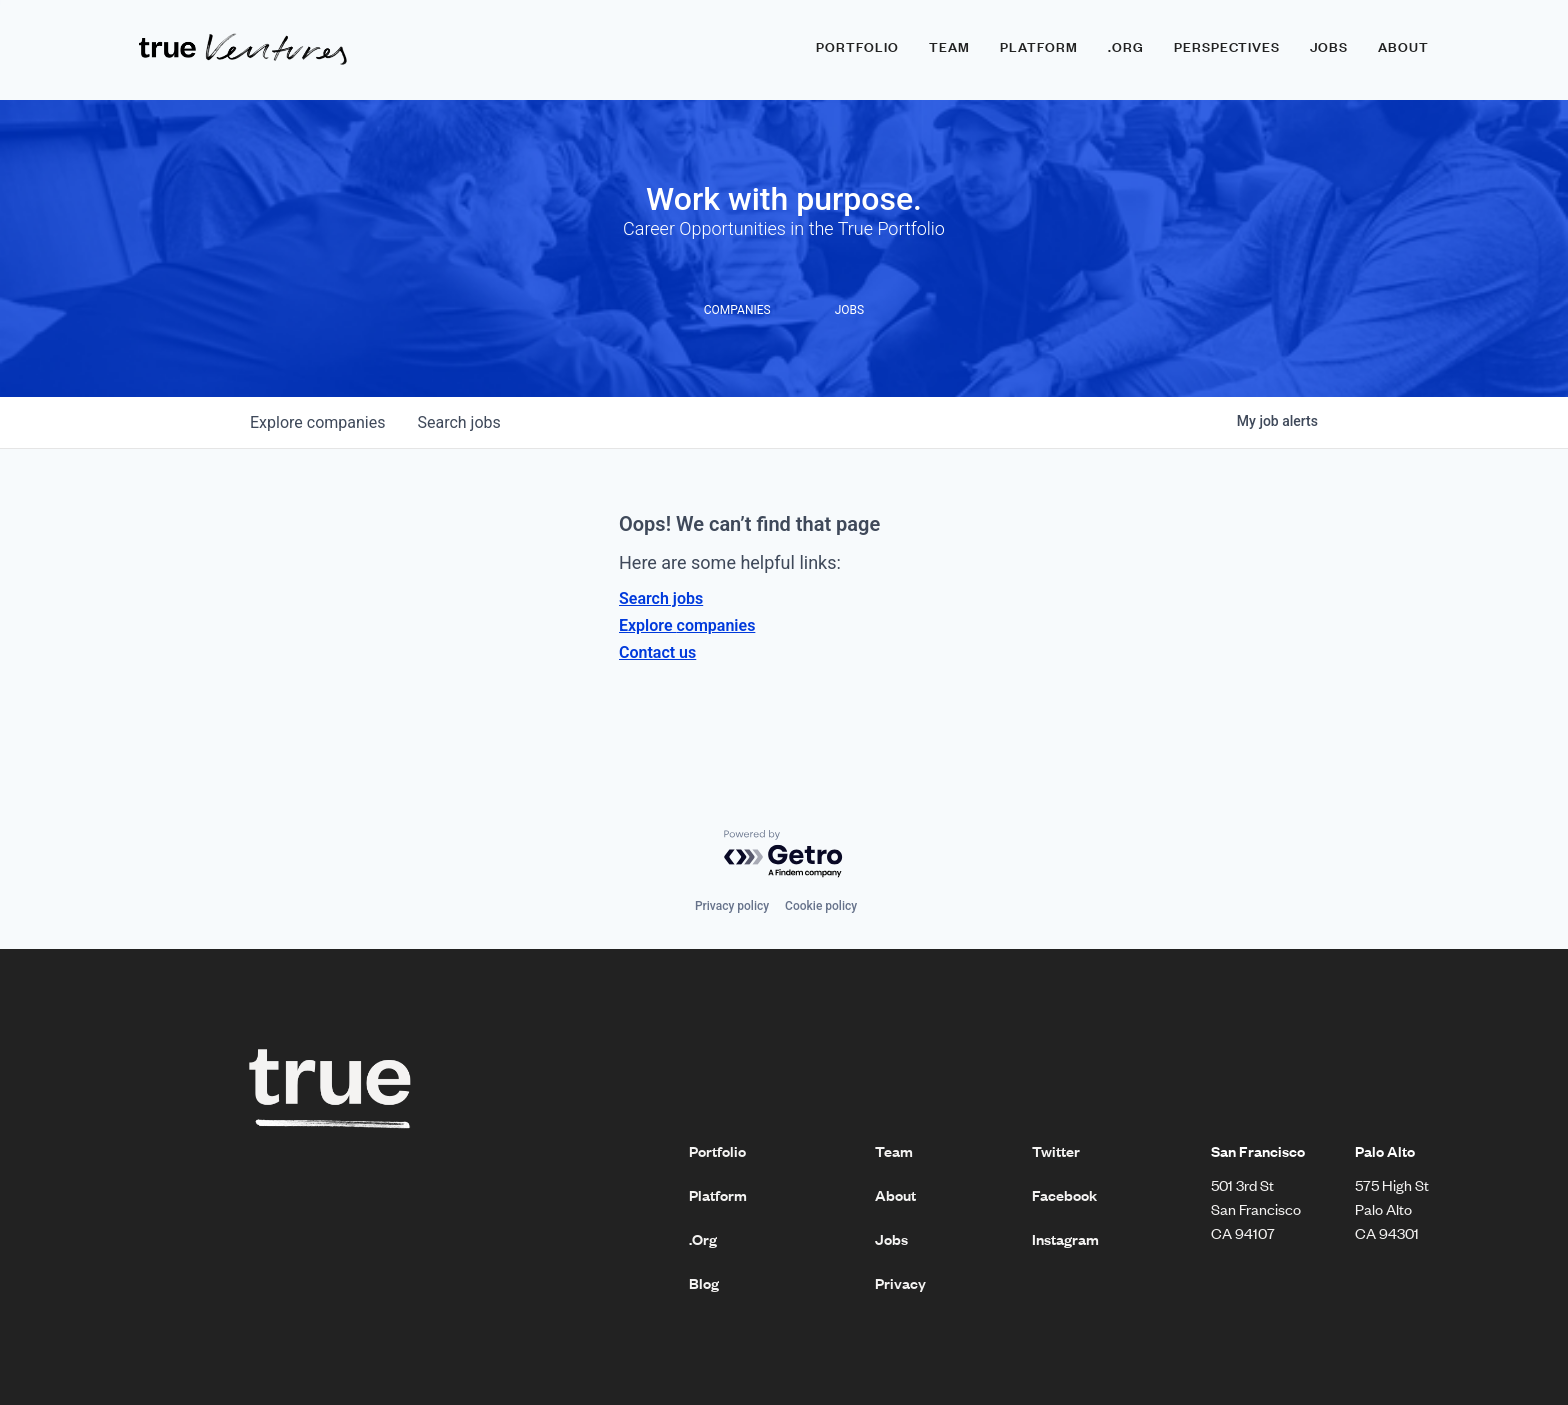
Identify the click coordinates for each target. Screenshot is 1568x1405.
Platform (1039, 47)
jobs (458, 422)
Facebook (1064, 1195)
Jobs (1329, 47)
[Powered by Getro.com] (784, 854)
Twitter (1056, 1151)
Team (949, 47)
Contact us (657, 652)
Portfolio (857, 47)
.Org (703, 1239)
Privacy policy (732, 906)
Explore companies (687, 625)
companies (317, 422)
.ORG (1126, 47)
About (1403, 47)
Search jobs (661, 598)
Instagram (1065, 1239)
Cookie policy (821, 906)
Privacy (900, 1283)
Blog (704, 1283)
